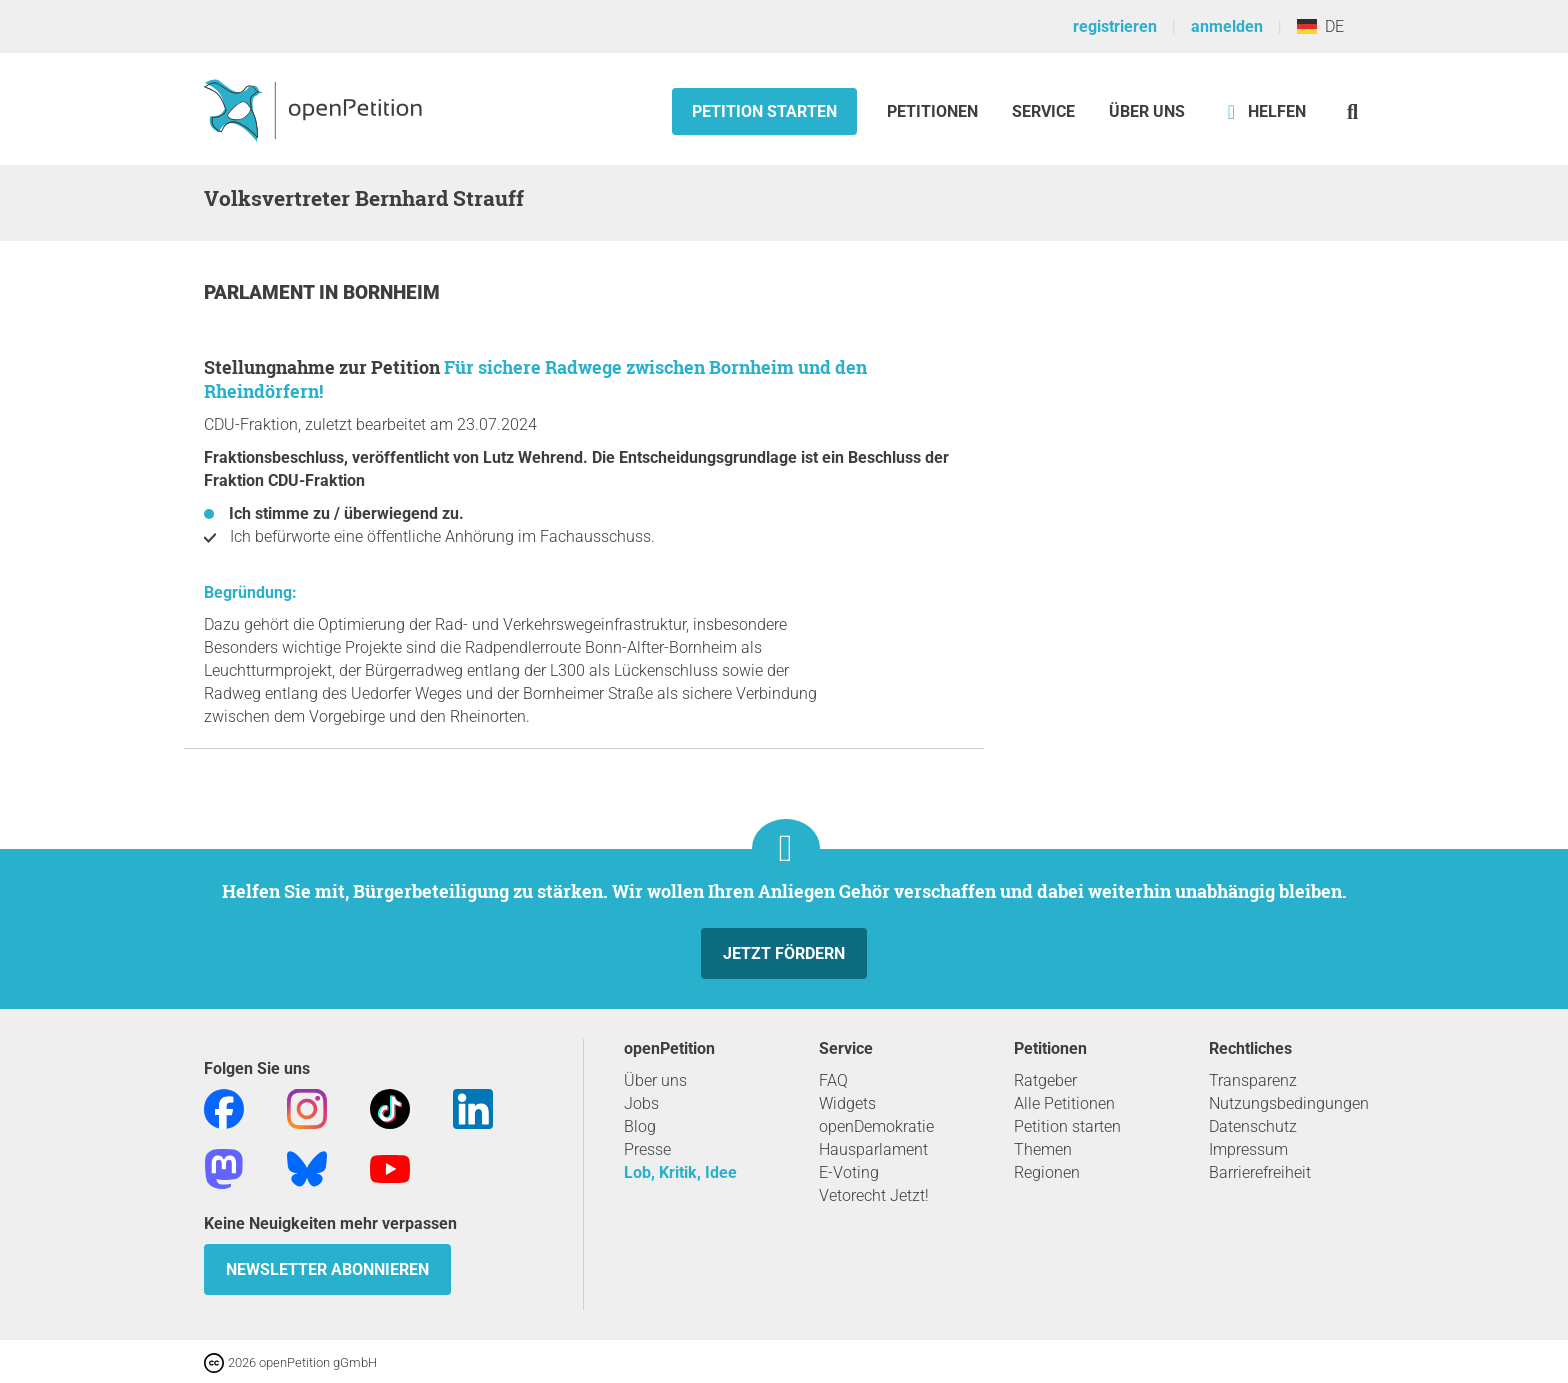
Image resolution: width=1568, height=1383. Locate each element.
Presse (647, 1149)
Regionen (1047, 1172)
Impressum (1248, 1149)
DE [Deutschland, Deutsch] (1320, 26)
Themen (1043, 1149)
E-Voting (849, 1172)
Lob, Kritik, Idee (680, 1172)
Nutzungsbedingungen (1289, 1103)
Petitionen (934, 111)
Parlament (261, 292)
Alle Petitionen (1064, 1103)
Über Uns (1147, 111)
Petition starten (764, 111)
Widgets (847, 1103)
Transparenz (1253, 1080)
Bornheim (391, 292)
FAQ (833, 1080)
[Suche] (1352, 111)
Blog (640, 1126)
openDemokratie (876, 1126)
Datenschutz (1253, 1126)
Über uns (655, 1080)
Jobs (641, 1103)
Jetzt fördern (784, 953)
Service (1043, 111)
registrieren (1115, 26)
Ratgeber (1045, 1080)
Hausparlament (873, 1149)
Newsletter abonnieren (327, 1269)
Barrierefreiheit (1260, 1172)
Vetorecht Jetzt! (874, 1195)
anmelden (1227, 26)
